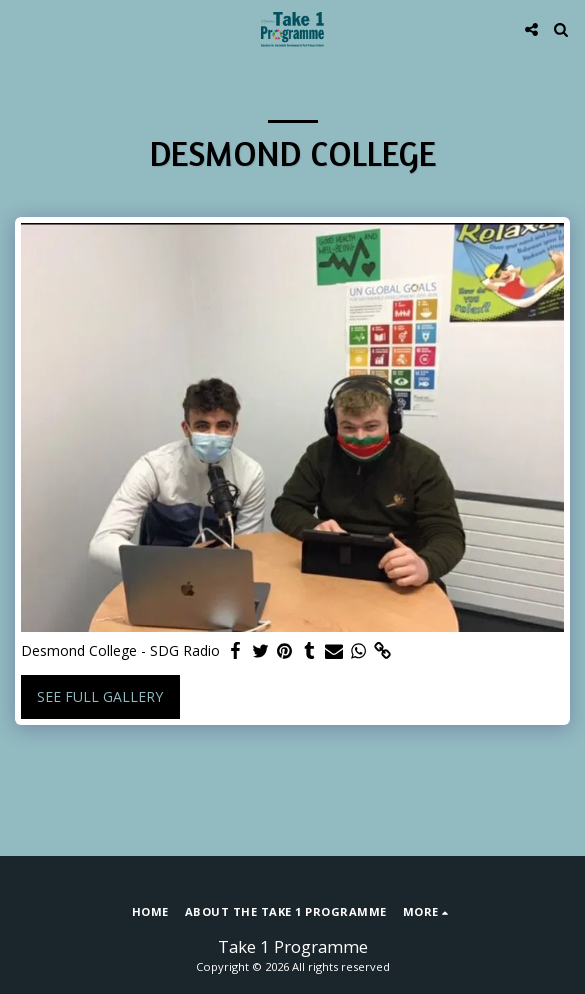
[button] (22, 28)
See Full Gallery (100, 696)
